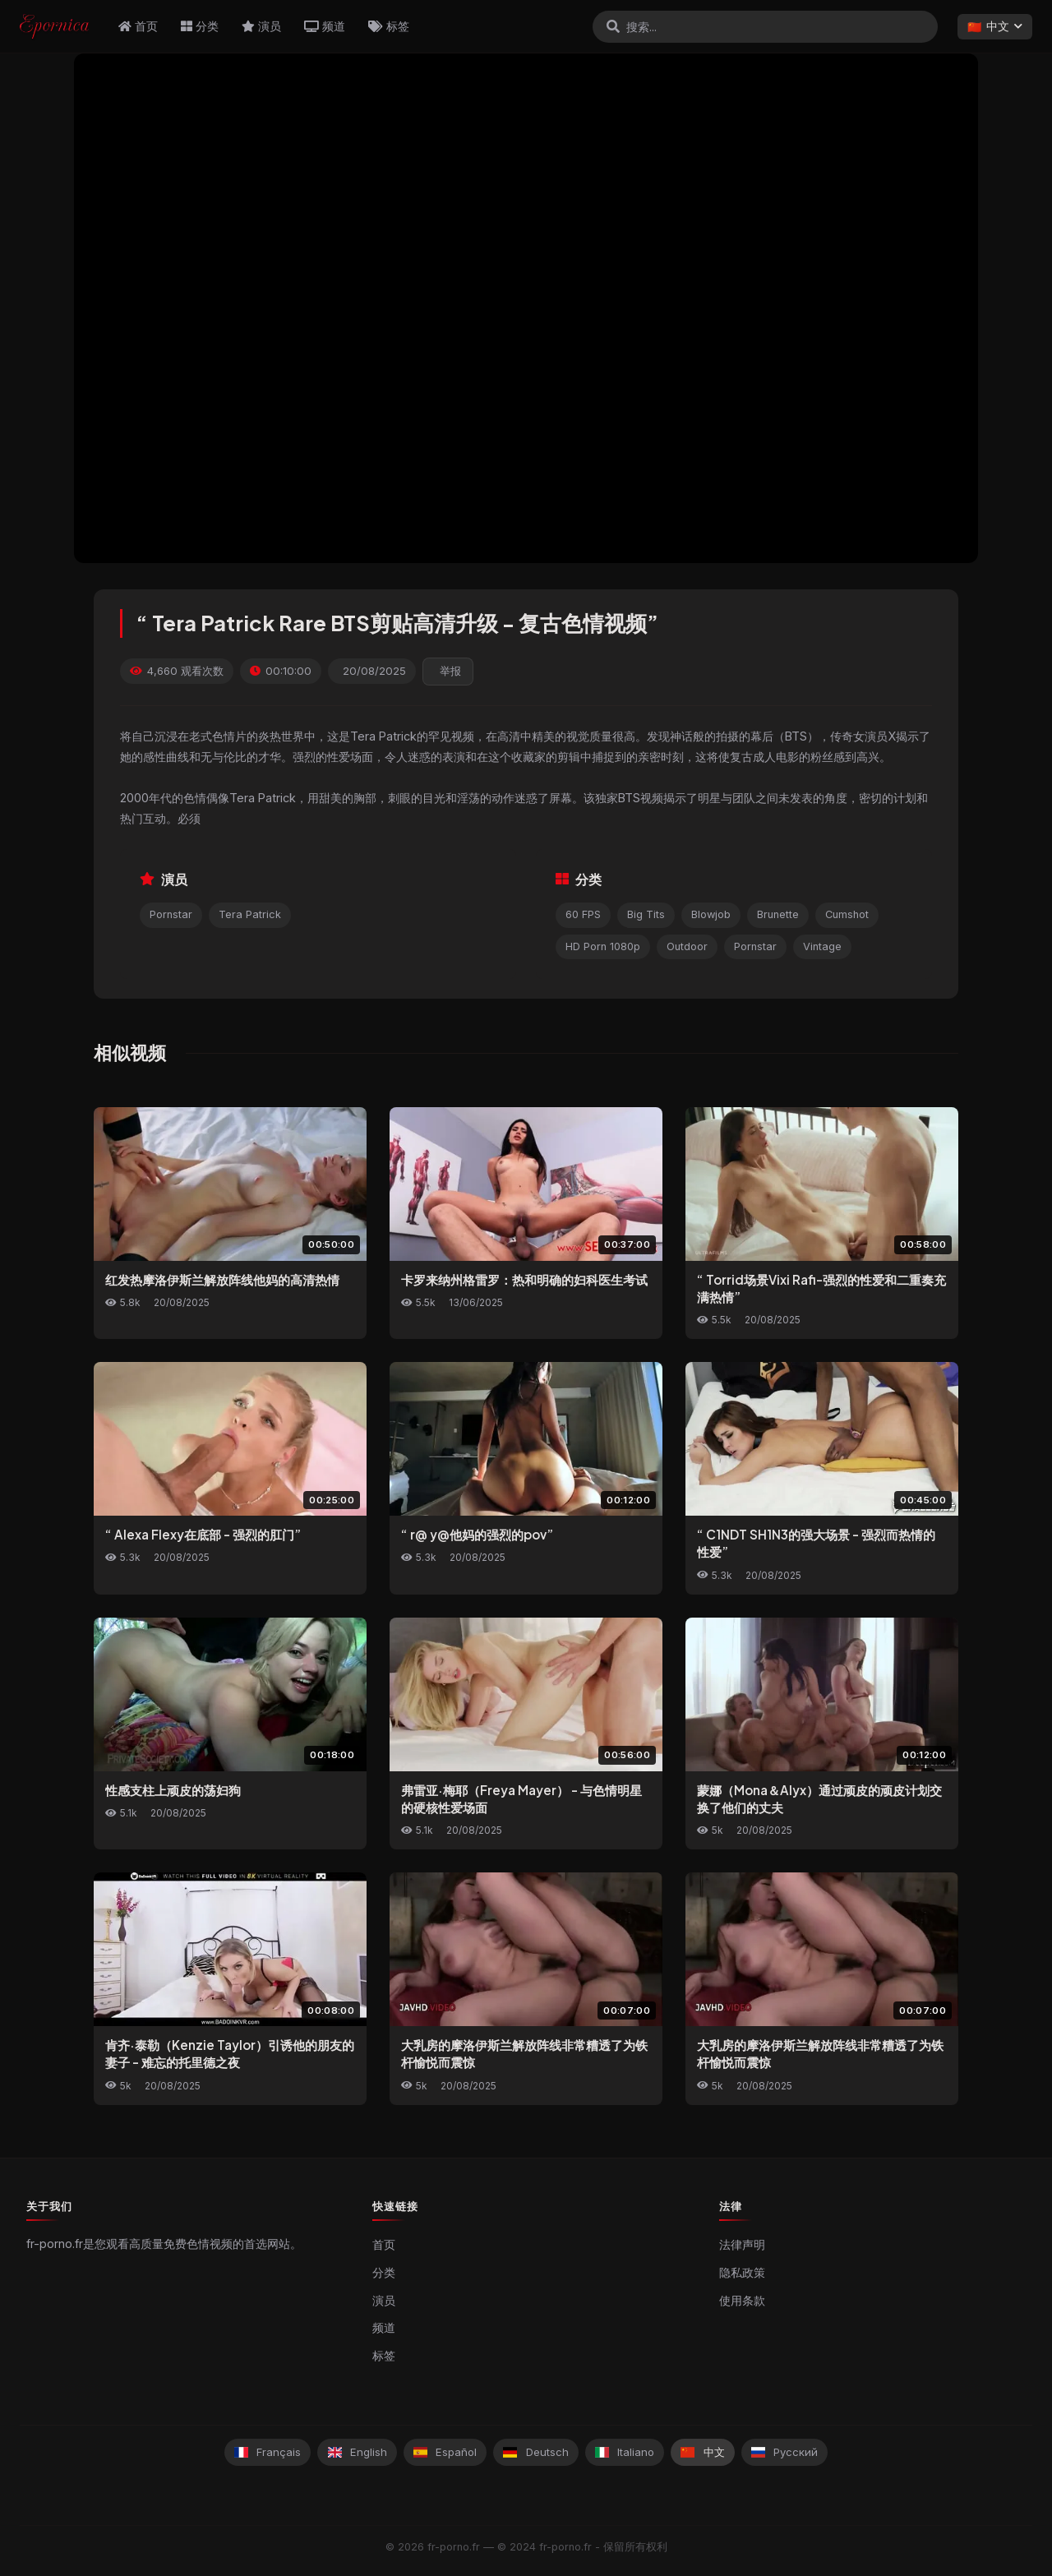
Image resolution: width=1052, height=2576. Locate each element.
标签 (388, 26)
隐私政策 (742, 2272)
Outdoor (687, 946)
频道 (324, 26)
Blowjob (711, 914)
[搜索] (613, 26)
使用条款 (742, 2300)
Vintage (822, 946)
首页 (138, 26)
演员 (261, 26)
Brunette (778, 914)
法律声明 (742, 2244)
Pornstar (171, 914)
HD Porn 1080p (602, 946)
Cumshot (847, 914)
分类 (200, 26)
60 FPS (583, 914)
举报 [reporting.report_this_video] (450, 671)
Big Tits (646, 914)
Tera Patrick (250, 914)
